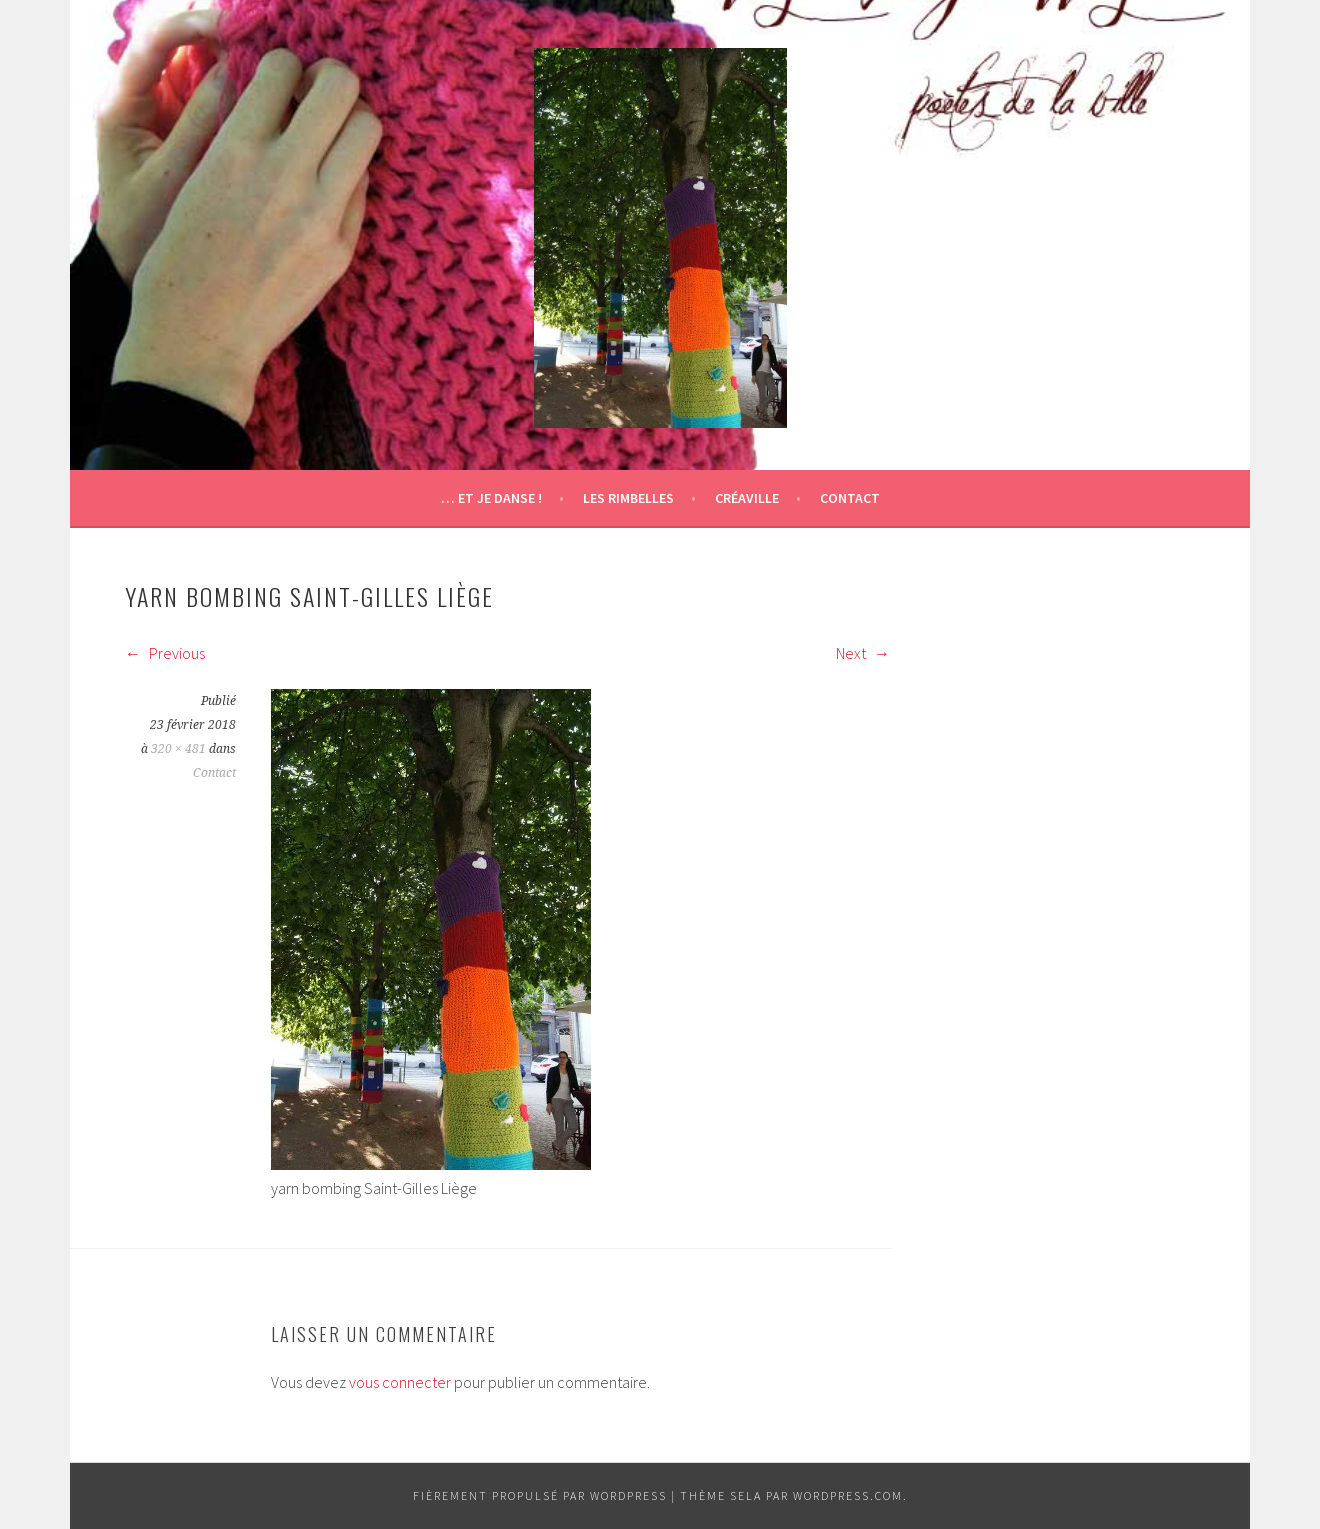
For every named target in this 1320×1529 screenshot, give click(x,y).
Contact (850, 498)
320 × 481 (178, 749)
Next (863, 653)
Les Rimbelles (628, 498)
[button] (660, 238)
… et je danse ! (491, 498)
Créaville (747, 498)
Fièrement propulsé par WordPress (540, 1495)
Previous (165, 653)
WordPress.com (848, 1495)
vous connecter (400, 1382)
